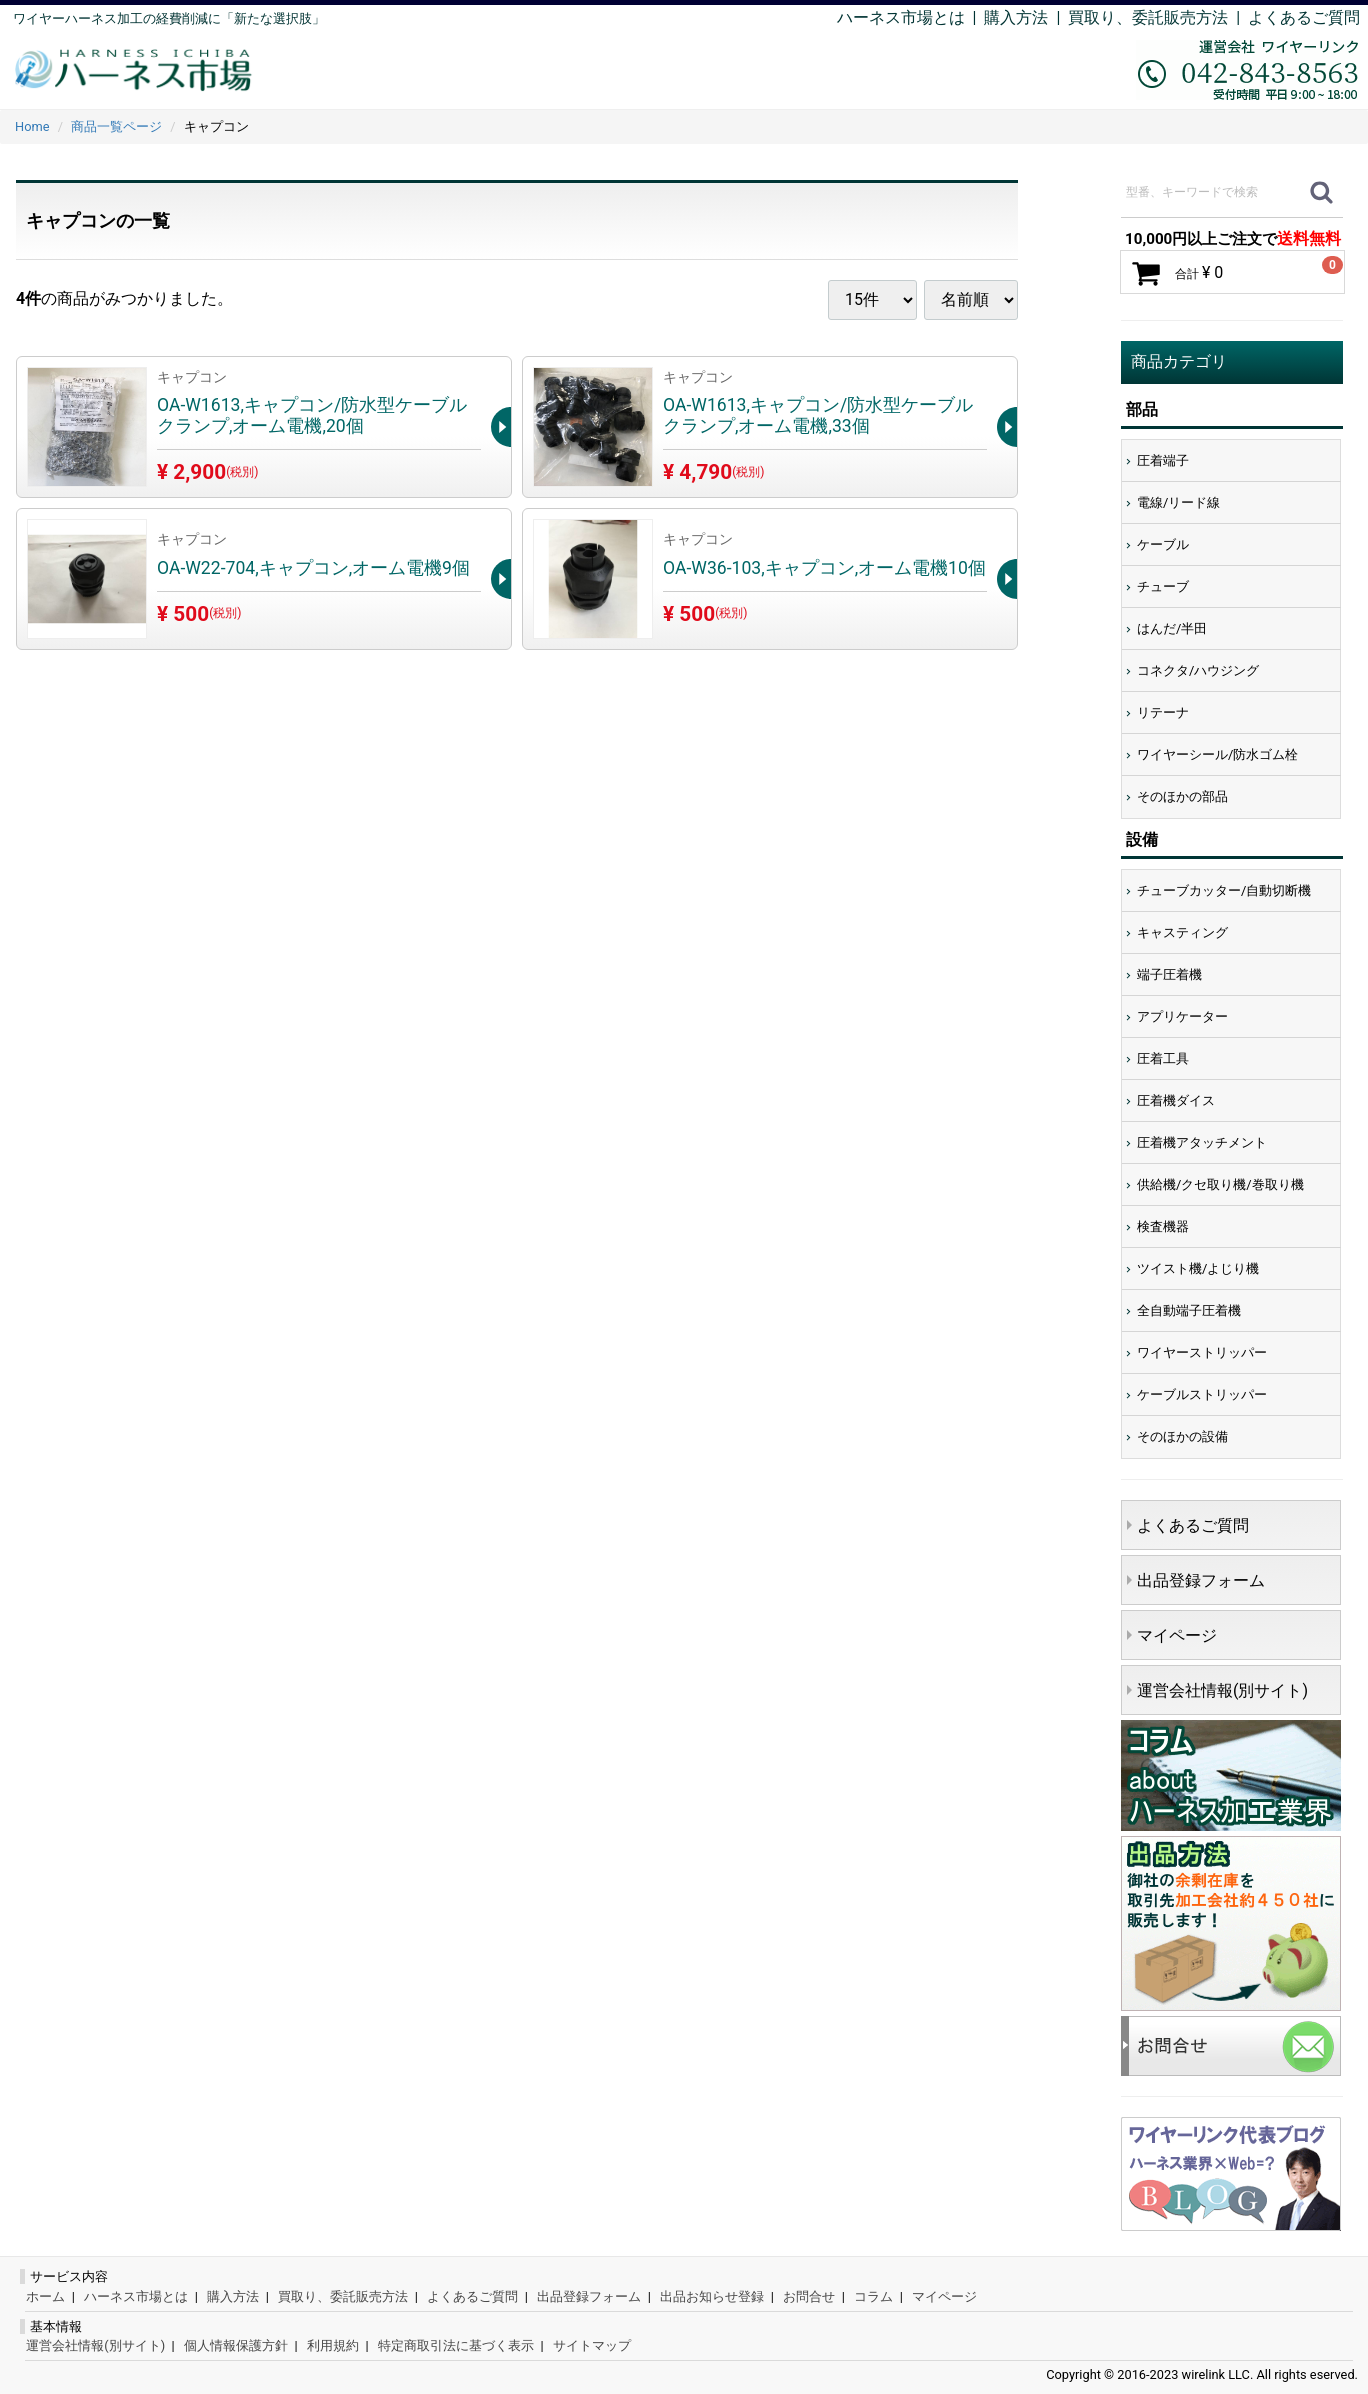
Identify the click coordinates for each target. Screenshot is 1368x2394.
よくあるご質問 (1304, 17)
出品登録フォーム (1201, 1580)
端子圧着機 (1169, 974)
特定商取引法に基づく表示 (456, 2345)
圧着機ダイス (1176, 1100)
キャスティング (1182, 932)
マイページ (1177, 1635)
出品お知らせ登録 (712, 2296)
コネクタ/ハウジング (1198, 670)
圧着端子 (1163, 460)
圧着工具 (1163, 1058)
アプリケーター (1182, 1016)
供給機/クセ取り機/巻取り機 (1220, 1184)
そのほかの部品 (1182, 796)
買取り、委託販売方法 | (1158, 17)
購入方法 (1016, 17)
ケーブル (1163, 544)
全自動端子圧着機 (1189, 1310)
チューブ (1163, 586)
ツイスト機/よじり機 (1198, 1268)
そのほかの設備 (1182, 1436)
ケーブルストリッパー (1202, 1394)
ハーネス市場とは (901, 17)
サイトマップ (592, 2345)
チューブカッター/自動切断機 (1224, 890)
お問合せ (809, 2296)
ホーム (45, 2296)
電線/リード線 (1178, 502)
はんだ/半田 (1172, 628)
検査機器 (1163, 1226)
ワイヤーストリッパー (1202, 1352)
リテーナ (1163, 712)
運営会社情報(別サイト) (1222, 1690)
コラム (873, 2296)
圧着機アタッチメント (1202, 1142)
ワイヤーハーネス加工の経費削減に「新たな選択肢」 (169, 18)
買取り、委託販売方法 (343, 2296)
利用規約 (333, 2345)
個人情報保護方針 (236, 2345)
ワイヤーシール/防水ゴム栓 (1217, 754)
